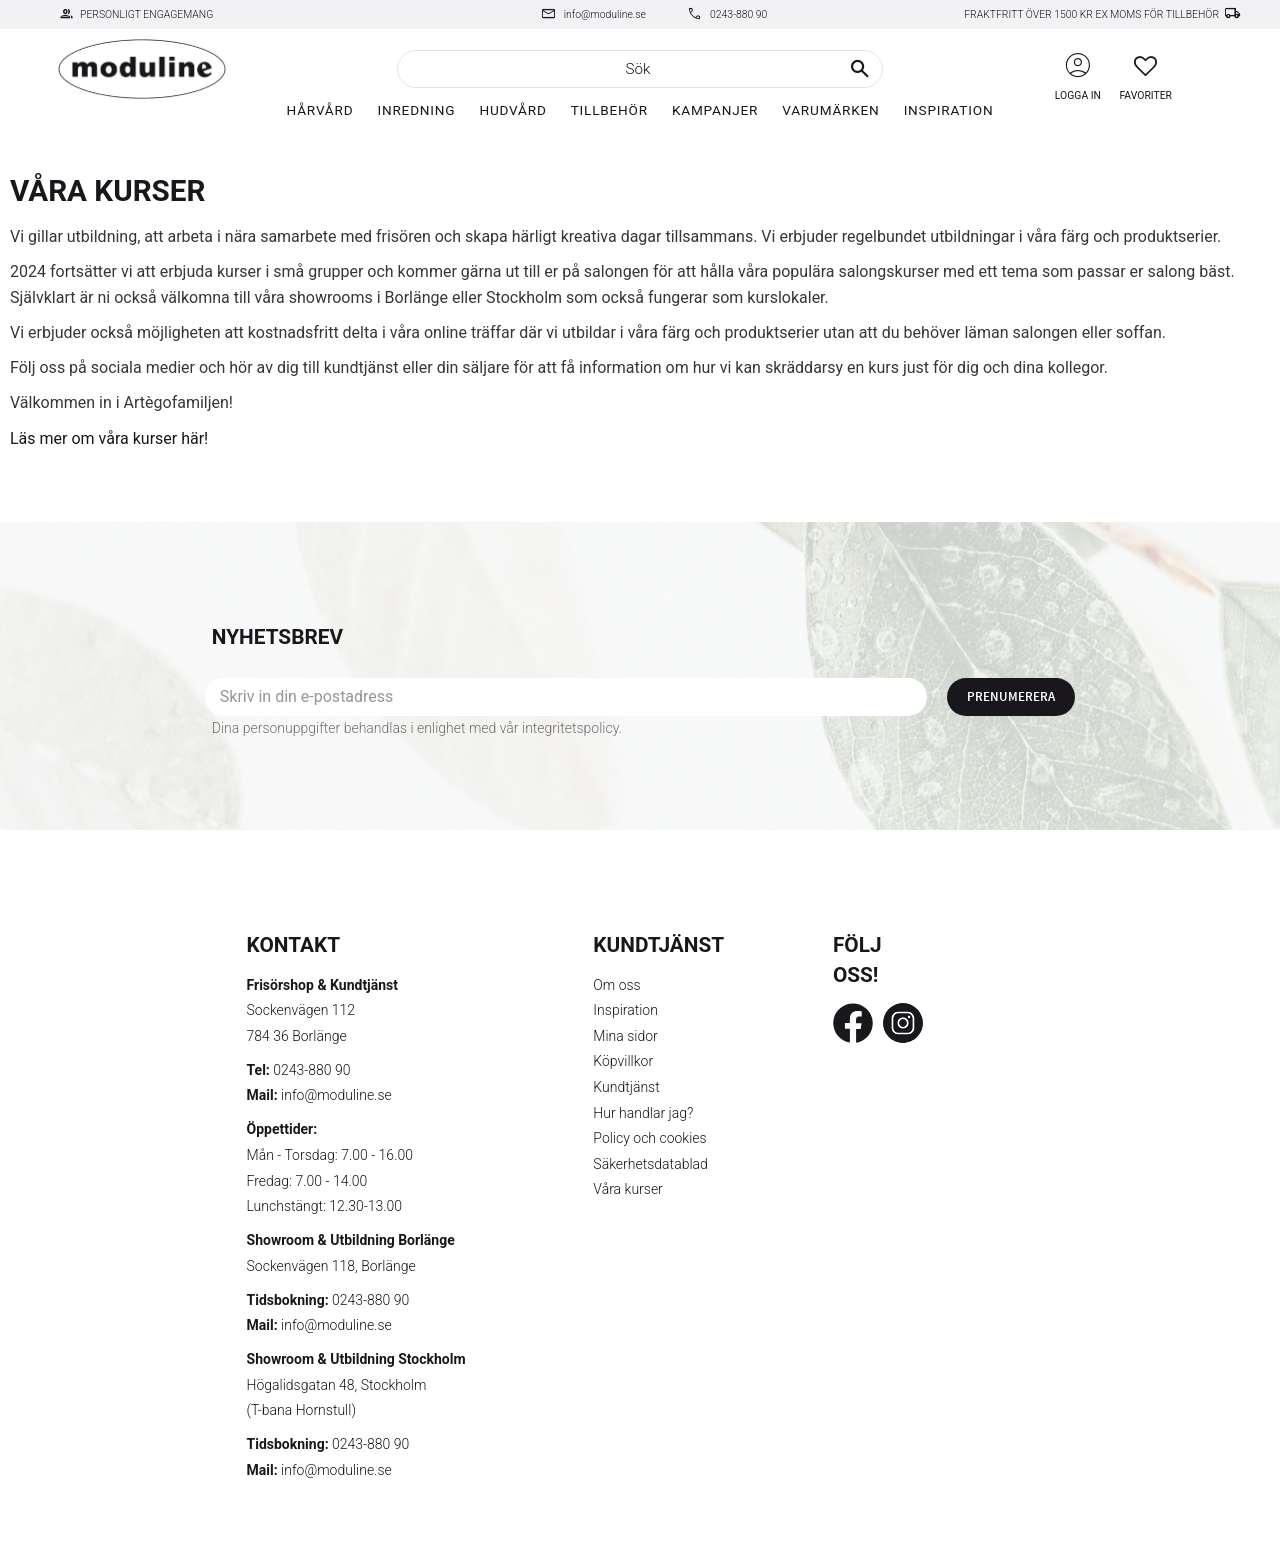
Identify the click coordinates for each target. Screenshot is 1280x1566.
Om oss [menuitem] (616, 985)
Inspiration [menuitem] (949, 110)
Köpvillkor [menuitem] (623, 1061)
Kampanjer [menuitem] (715, 110)
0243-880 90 (738, 14)
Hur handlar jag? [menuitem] (643, 1113)
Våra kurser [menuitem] (627, 1189)
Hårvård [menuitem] (320, 110)
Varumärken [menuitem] (830, 110)
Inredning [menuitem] (416, 110)
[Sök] (860, 69)
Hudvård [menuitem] (512, 110)
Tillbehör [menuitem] (609, 110)
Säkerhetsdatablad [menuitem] (650, 1164)
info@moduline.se (605, 14)
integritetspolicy (570, 728)
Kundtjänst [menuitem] (626, 1087)
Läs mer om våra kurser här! (109, 438)
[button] (1145, 65)
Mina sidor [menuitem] (625, 1036)
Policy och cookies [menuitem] (649, 1138)
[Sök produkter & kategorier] (640, 69)
